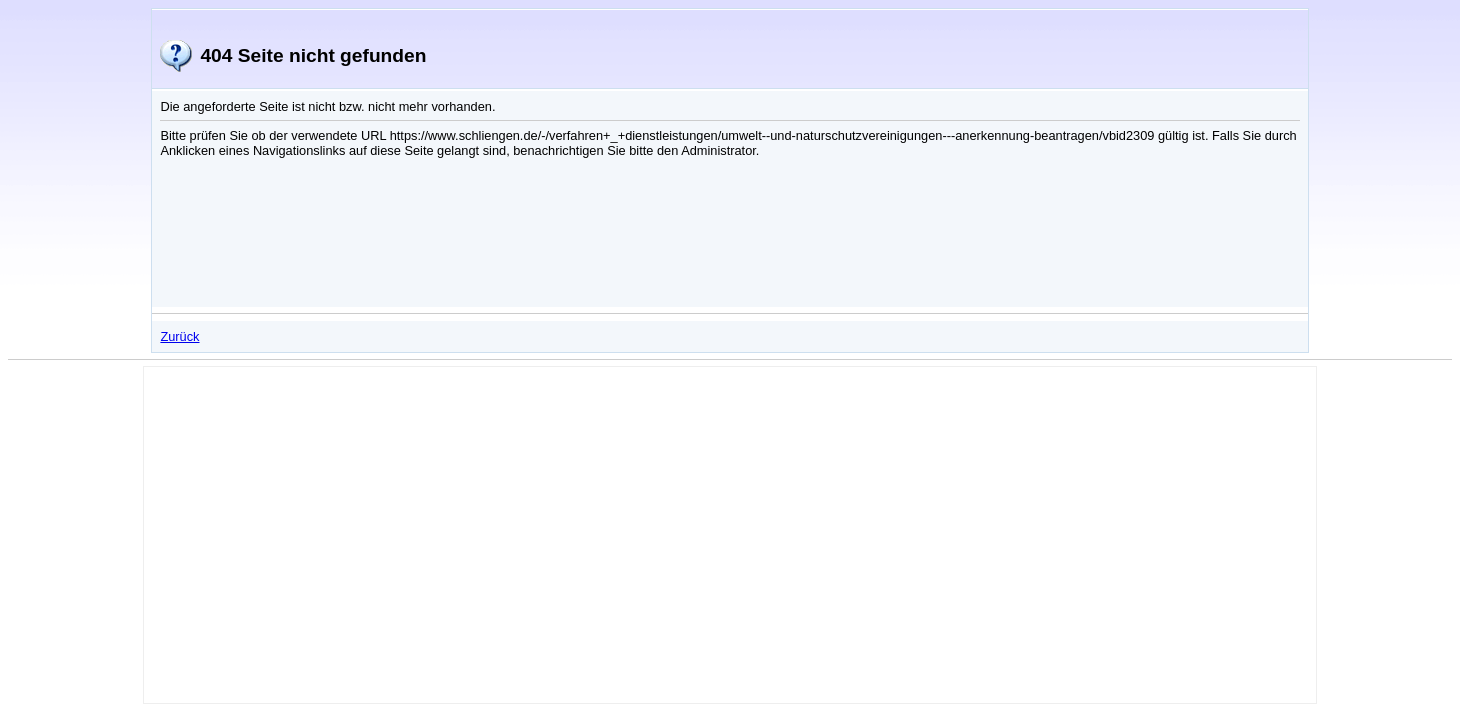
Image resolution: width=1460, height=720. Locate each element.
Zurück (179, 336)
